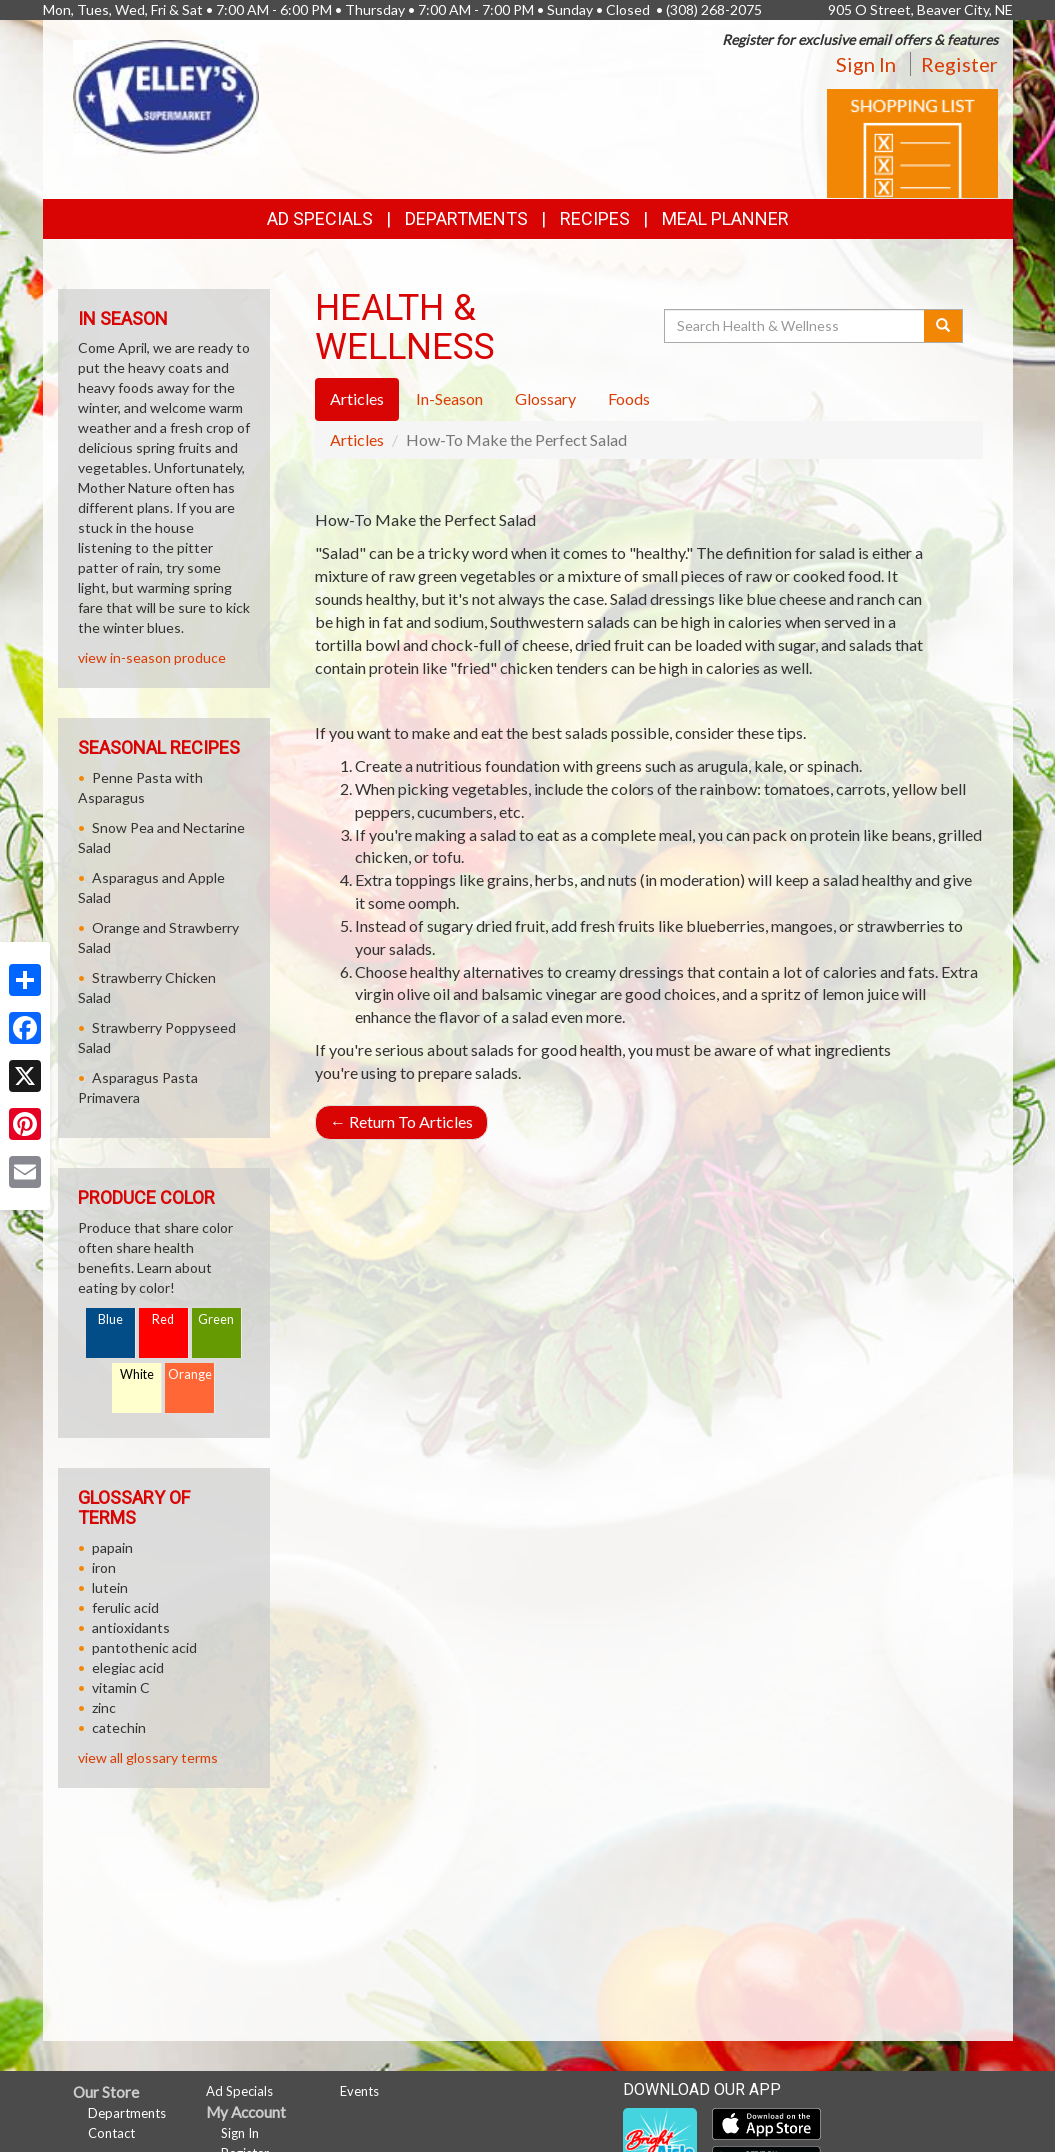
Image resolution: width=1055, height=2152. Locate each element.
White (137, 1374)
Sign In (866, 64)
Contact (111, 2133)
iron (104, 1567)
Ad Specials (320, 218)
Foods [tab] (629, 398)
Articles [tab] (357, 398)
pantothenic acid (144, 1647)
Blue (110, 1319)
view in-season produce (152, 657)
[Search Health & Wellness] (796, 326)
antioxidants (131, 1627)
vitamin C (121, 1687)
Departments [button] (466, 218)
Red (163, 1319)
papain (112, 1547)
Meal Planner (725, 218)
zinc (104, 1707)
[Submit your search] (943, 326)
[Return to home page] (166, 95)
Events (359, 2091)
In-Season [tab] (449, 398)
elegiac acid (128, 1667)
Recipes (595, 218)
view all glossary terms (148, 1757)
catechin (119, 1727)
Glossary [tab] (545, 398)
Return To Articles (401, 1121)
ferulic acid (125, 1607)
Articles (357, 439)
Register (959, 64)
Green (216, 1319)
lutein (110, 1587)
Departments (127, 2113)
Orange (190, 1374)
